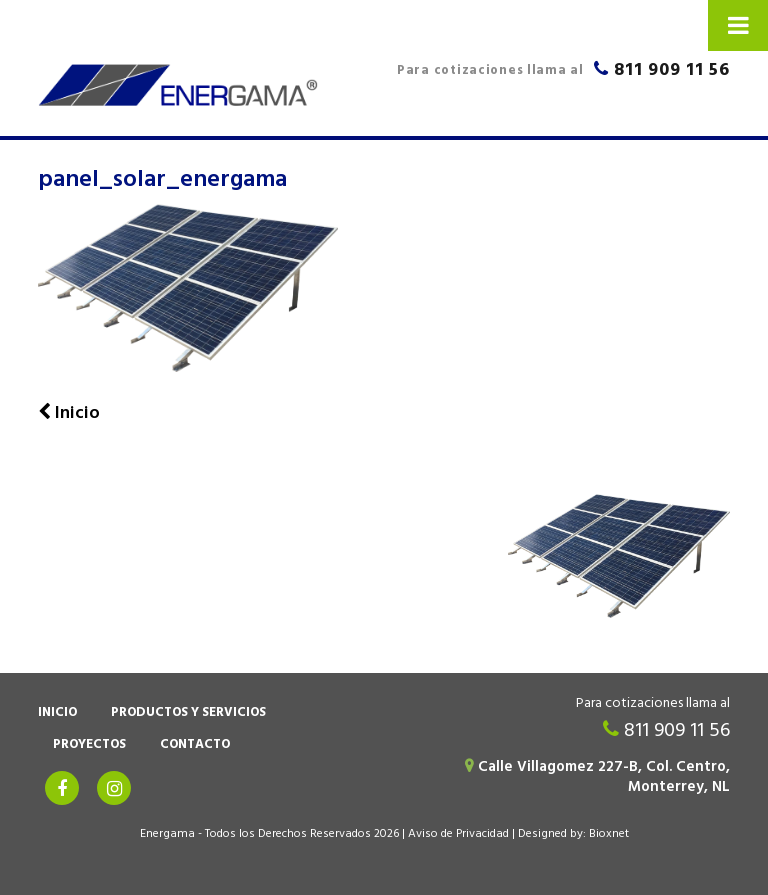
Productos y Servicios (188, 714)
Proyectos (89, 746)
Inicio (57, 714)
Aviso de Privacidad (458, 835)
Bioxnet (609, 835)
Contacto (195, 746)
